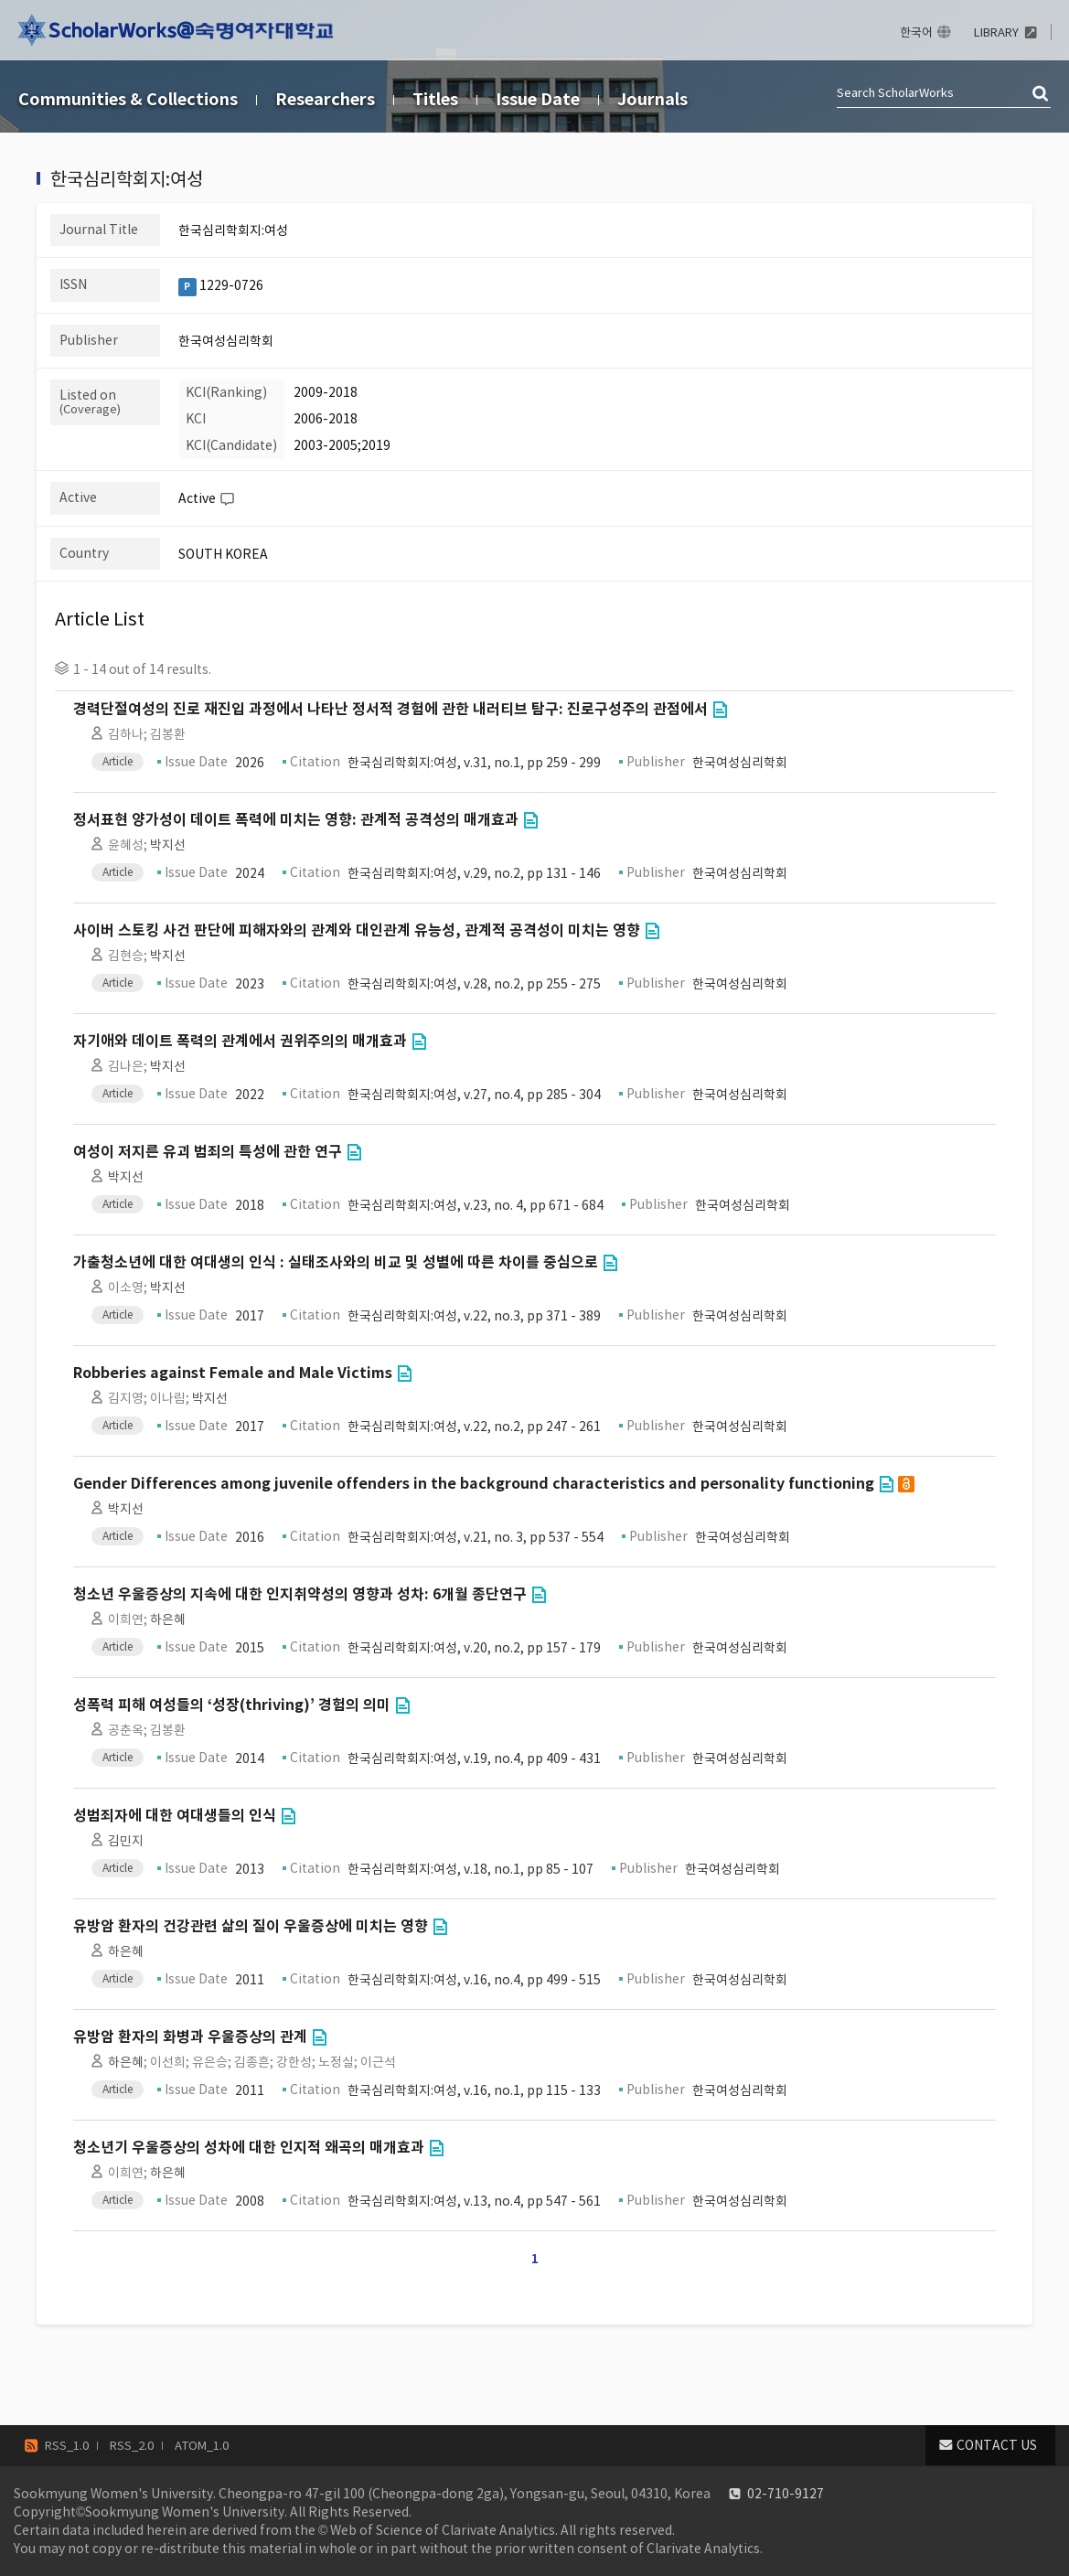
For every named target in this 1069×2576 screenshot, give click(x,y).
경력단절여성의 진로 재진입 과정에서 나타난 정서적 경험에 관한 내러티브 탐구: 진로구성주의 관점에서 (390, 709)
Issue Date (538, 99)
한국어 (916, 32)
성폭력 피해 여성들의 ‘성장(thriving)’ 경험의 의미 (231, 1705)
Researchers (325, 99)
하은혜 (168, 1619)
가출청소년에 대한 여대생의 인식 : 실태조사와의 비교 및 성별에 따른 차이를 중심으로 (335, 1262)
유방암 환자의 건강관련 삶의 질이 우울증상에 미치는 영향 (250, 1926)
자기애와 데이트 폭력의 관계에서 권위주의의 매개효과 (240, 1041)
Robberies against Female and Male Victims (232, 1373)
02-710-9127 (785, 2493)
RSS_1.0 (67, 2445)
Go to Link (719, 709)
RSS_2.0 (132, 2445)
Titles (435, 99)
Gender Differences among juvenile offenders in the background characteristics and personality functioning (473, 1483)
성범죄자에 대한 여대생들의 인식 (174, 1815)
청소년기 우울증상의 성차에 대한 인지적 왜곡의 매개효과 (248, 2147)
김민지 (126, 1841)
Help (226, 499)
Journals (652, 99)
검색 (1041, 94)
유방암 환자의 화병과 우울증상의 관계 (190, 2037)
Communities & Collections (128, 99)
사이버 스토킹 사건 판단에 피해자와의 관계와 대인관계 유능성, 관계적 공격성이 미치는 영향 (356, 930)
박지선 (168, 845)
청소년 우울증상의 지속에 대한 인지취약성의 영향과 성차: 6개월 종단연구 (300, 1594)
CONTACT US (997, 2445)
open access (906, 1484)
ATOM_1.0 (202, 2445)
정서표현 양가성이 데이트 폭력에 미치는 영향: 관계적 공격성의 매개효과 (295, 819)
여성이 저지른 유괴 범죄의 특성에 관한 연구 (207, 1151)
